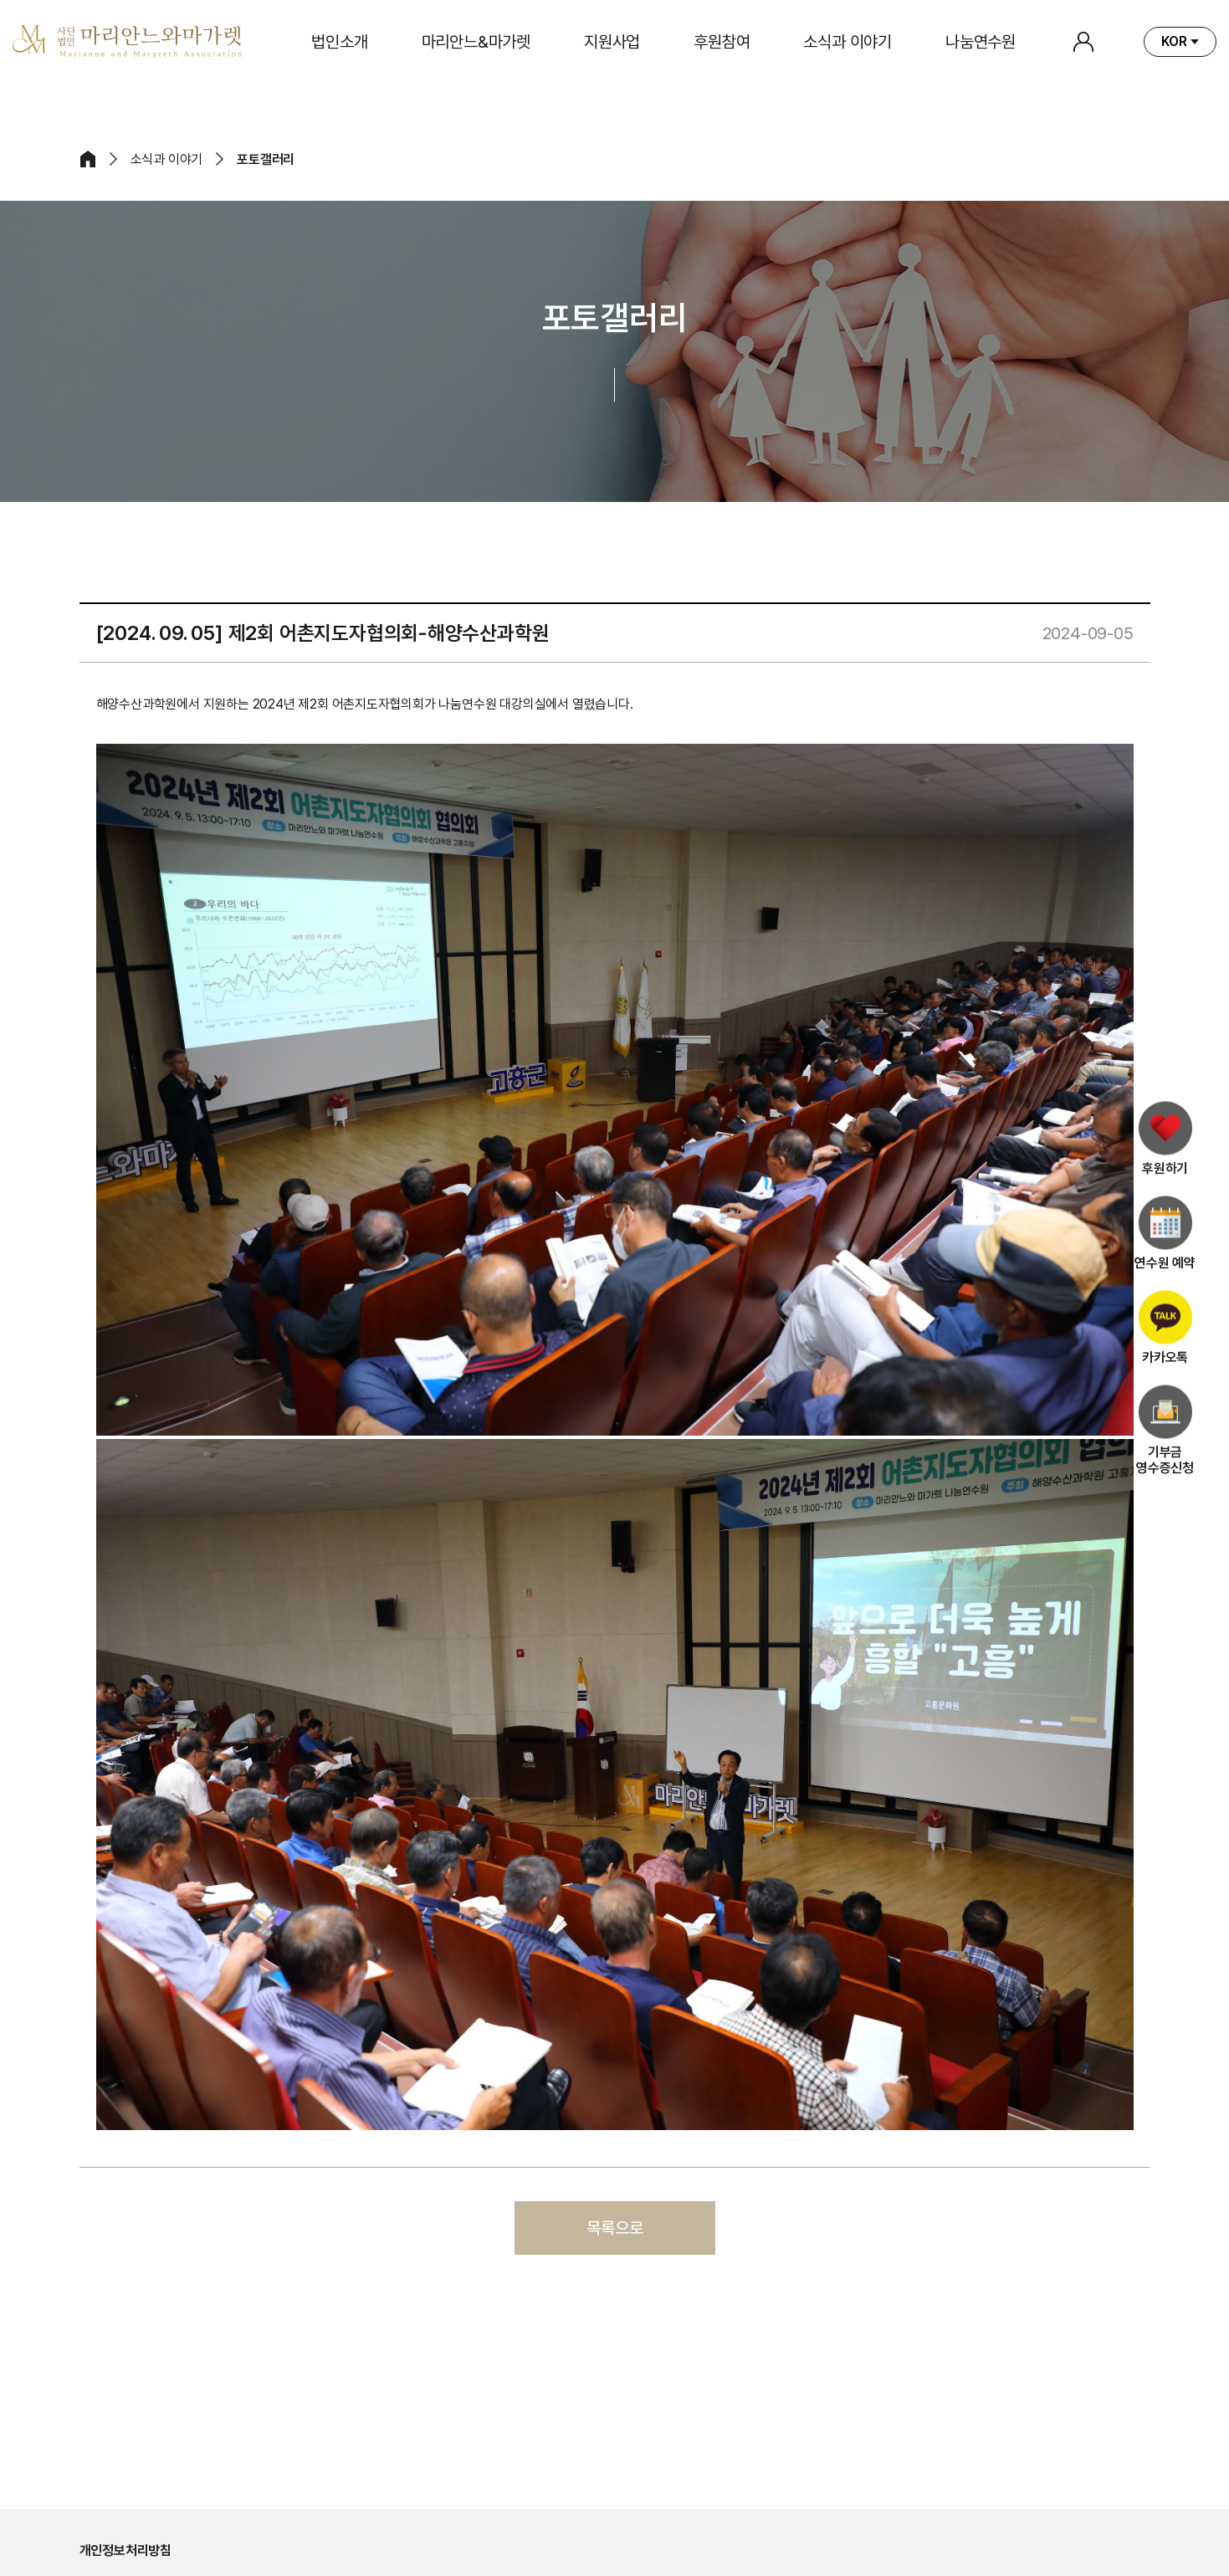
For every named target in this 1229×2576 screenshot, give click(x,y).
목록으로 (614, 2228)
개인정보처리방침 (125, 2550)
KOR (1174, 41)
